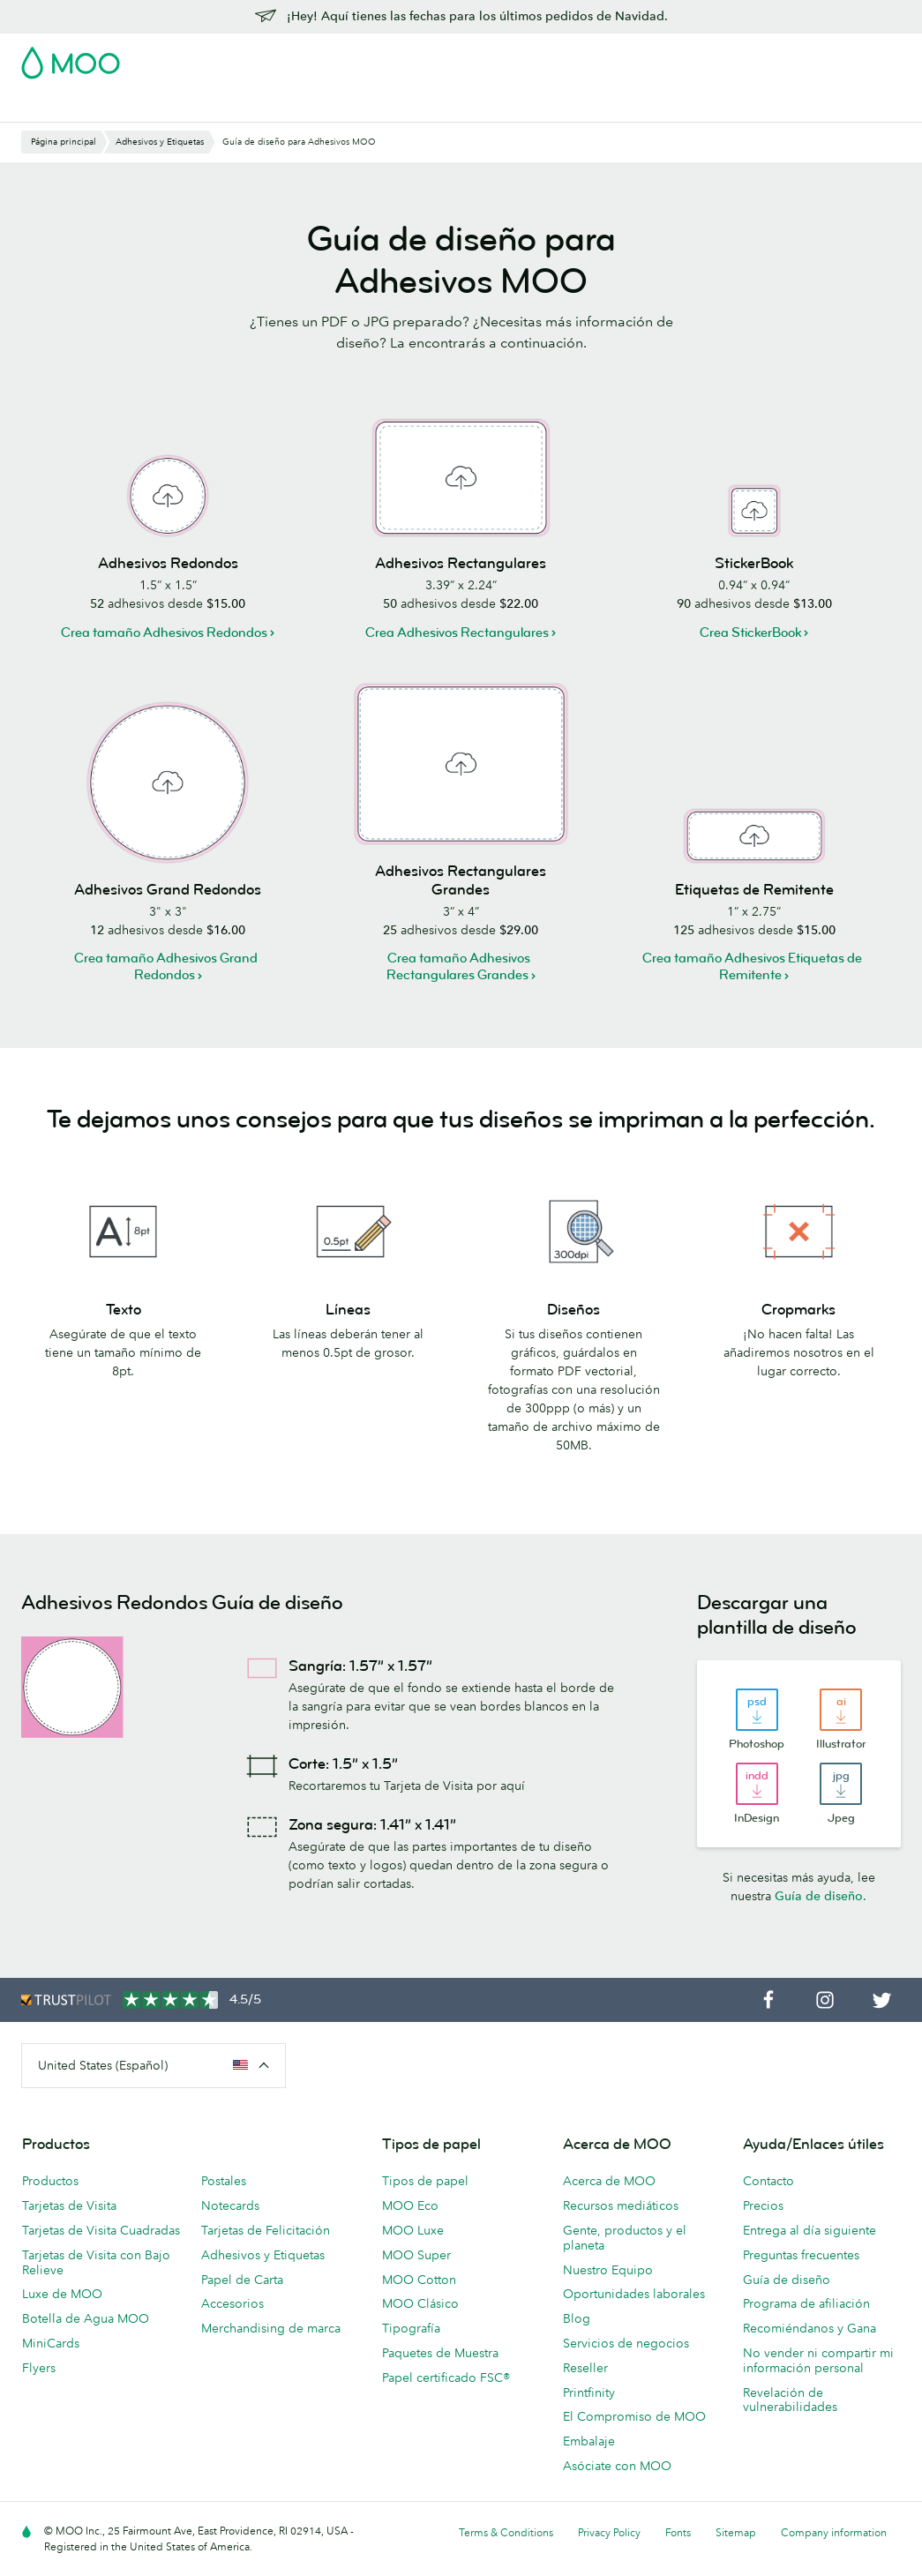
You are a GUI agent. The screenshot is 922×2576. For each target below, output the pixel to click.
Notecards (230, 2205)
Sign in (685, 57)
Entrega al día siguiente (809, 2230)
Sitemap (736, 2532)
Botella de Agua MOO (85, 2318)
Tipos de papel (425, 2181)
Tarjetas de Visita (71, 77)
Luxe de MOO (62, 2294)
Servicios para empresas (829, 77)
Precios (763, 2205)
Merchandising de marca (271, 2328)
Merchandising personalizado (653, 77)
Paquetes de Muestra (440, 2353)
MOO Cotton (419, 2280)
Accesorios (232, 2303)
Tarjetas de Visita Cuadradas (101, 2230)
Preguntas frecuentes (801, 2255)
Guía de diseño (786, 2280)
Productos (50, 2181)
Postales (162, 77)
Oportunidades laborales (634, 2294)
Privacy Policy (609, 2532)
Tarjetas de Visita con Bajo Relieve (96, 2262)
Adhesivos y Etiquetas (267, 77)
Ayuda (83, 106)
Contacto (768, 2181)
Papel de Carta (242, 2280)
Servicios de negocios (626, 2343)
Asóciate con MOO (617, 2466)
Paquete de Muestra (527, 57)
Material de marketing (412, 77)
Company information (834, 2532)
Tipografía (411, 2328)
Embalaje (589, 2441)
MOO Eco (410, 2205)
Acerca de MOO (609, 2181)
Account (625, 57)
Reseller (585, 2368)
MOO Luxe (413, 2230)
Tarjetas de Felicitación (265, 2230)
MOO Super (416, 2255)
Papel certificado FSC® (446, 2377)
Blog (34, 106)
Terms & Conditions (506, 2532)
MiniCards (50, 2343)
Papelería (522, 77)
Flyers (39, 2368)
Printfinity (589, 2392)
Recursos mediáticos (620, 2205)
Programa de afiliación (806, 2303)
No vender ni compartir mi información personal (818, 2360)
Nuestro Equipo (608, 2270)
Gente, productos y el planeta (624, 2237)
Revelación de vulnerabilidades (790, 2400)
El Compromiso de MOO (634, 2416)
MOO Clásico (420, 2303)
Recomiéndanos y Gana (809, 2328)
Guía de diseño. (820, 1896)
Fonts (678, 2532)
